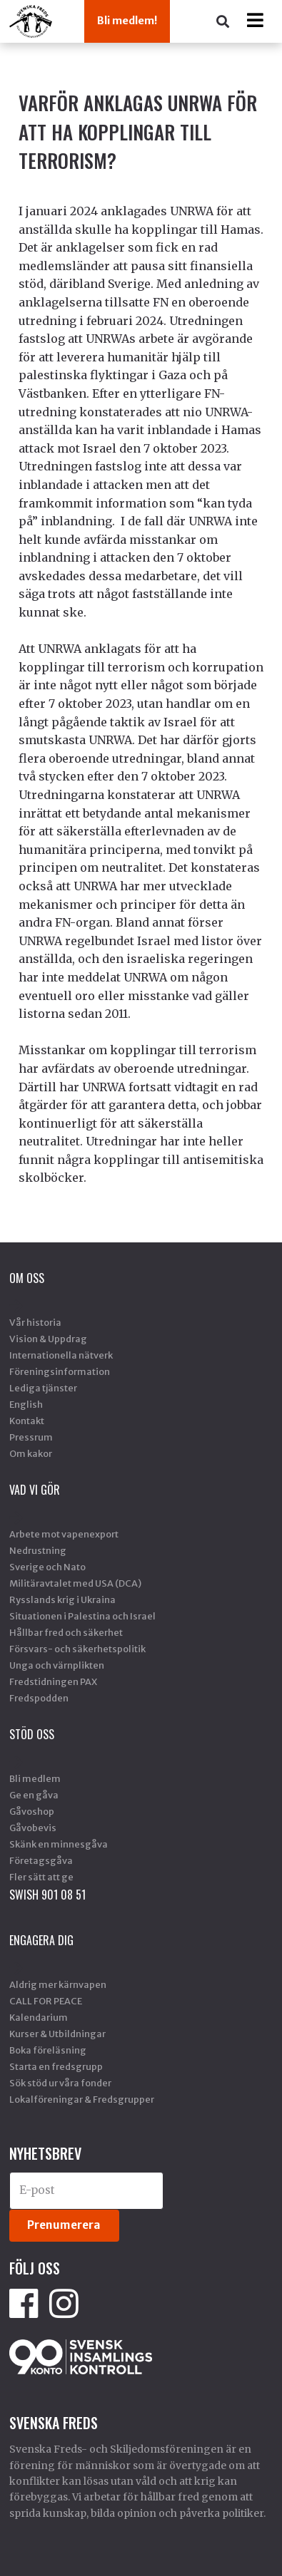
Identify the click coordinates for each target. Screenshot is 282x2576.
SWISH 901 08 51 (47, 1894)
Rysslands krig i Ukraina (62, 1599)
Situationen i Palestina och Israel (82, 1616)
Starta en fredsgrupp (56, 2066)
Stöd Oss (31, 1734)
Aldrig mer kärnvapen (57, 1984)
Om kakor (30, 1453)
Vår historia (35, 1322)
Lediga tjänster (43, 1387)
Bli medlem (35, 1778)
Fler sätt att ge (41, 1876)
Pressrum (31, 1437)
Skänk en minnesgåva (58, 1844)
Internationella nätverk (61, 1355)
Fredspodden (39, 1698)
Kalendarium (38, 2017)
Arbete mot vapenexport (64, 1534)
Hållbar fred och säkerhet (66, 1632)
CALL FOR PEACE (45, 2000)
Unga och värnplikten (56, 1665)
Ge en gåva (34, 1794)
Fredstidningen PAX (53, 1681)
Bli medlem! (127, 20)
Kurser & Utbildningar (57, 2033)
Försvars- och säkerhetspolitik (77, 1648)
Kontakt (26, 1420)
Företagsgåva (41, 1860)
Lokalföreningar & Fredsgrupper (81, 2099)
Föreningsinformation (59, 1371)
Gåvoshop (31, 1811)
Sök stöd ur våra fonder (60, 2082)
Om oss (26, 1278)
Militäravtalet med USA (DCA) (75, 1583)
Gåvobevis (32, 1827)
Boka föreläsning (47, 2050)
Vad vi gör (34, 1489)
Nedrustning (37, 1550)
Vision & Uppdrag (48, 1338)
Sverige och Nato (47, 1566)
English (26, 1404)
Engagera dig (41, 1940)
